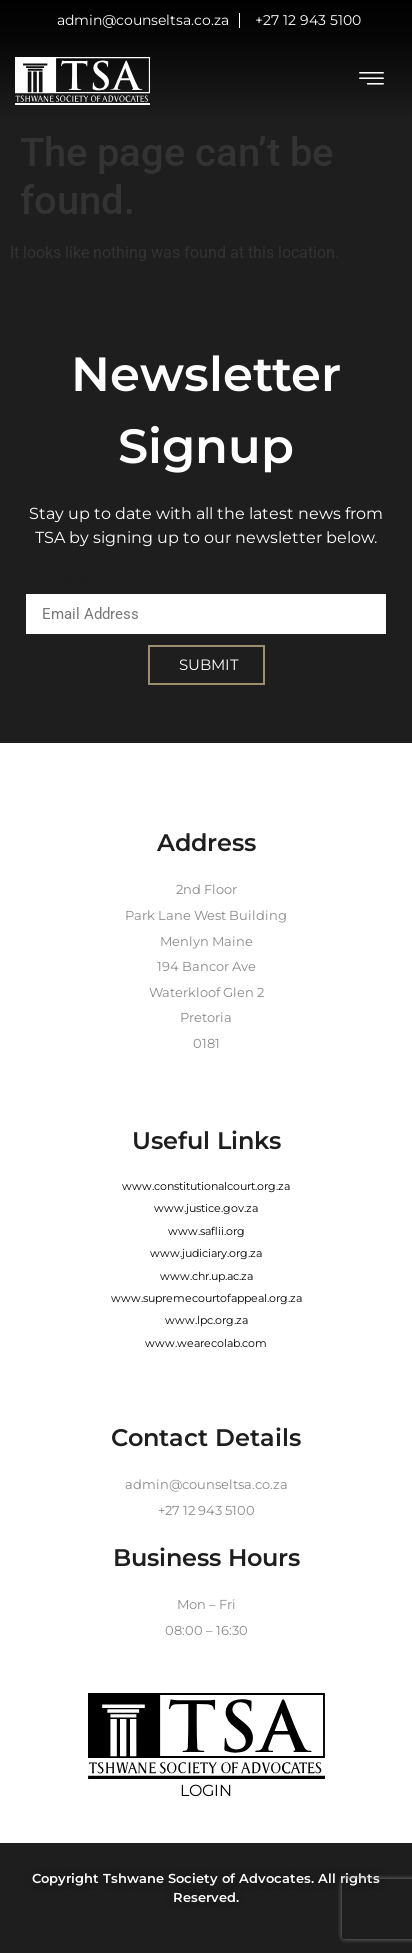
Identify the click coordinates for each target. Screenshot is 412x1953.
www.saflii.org (206, 1231)
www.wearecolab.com (206, 1343)
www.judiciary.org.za (206, 1253)
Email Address (83, 581)
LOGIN (206, 1790)
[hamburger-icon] (372, 81)
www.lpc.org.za (206, 1320)
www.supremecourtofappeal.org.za (206, 1298)
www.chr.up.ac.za (206, 1276)
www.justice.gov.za (206, 1208)
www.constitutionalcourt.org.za (206, 1186)
